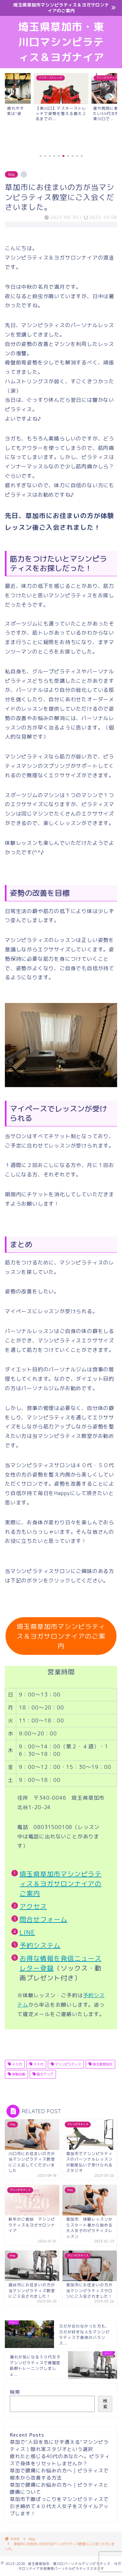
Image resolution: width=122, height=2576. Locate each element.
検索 (15, 2392)
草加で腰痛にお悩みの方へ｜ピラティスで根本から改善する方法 (59, 2474)
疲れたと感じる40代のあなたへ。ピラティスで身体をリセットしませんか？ (60, 2460)
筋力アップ (44, 2074)
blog (11, 174)
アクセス (33, 1906)
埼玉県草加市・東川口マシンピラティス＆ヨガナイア (61, 42)
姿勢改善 (18, 2074)
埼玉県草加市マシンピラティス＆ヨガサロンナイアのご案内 (61, 1636)
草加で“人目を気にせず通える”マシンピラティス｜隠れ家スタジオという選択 (59, 2446)
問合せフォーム (43, 1919)
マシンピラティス (67, 2064)
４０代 (16, 2064)
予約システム (40, 1945)
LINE (27, 1932)
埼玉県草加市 (102, 2064)
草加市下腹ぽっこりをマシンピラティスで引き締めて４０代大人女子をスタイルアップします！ (59, 2506)
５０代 (38, 2064)
